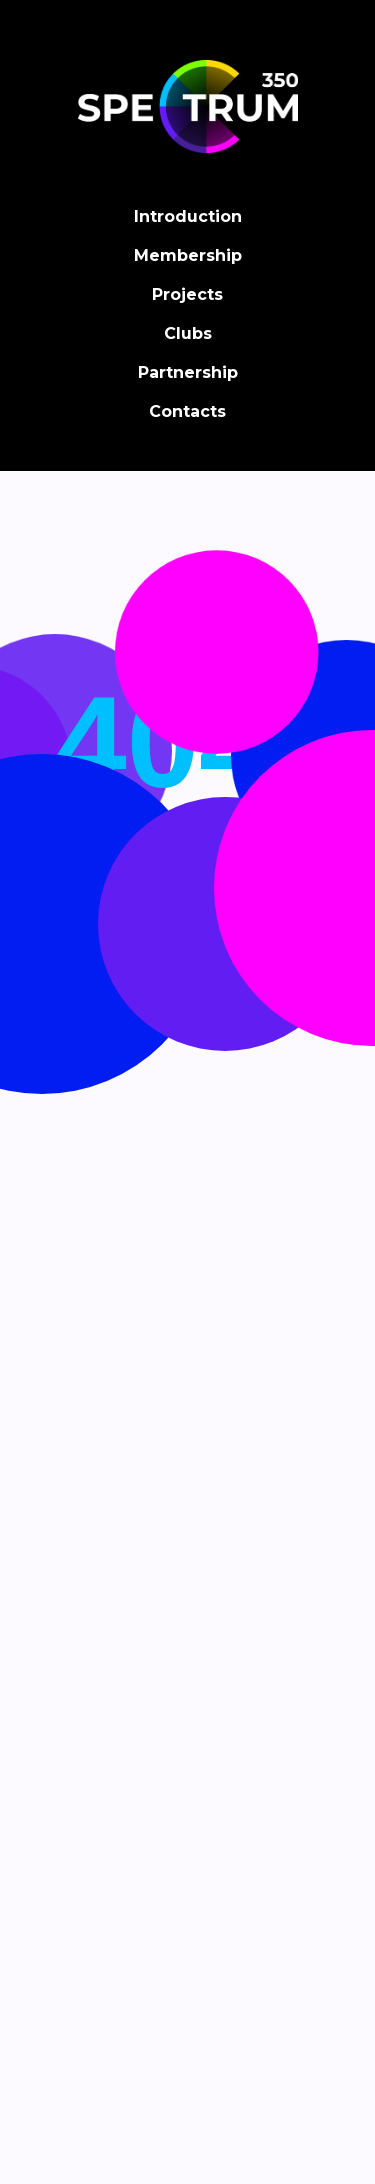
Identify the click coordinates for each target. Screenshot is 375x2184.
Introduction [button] (188, 216)
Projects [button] (187, 294)
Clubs (188, 333)
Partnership (188, 372)
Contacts (187, 411)
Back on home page (188, 973)
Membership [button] (188, 255)
